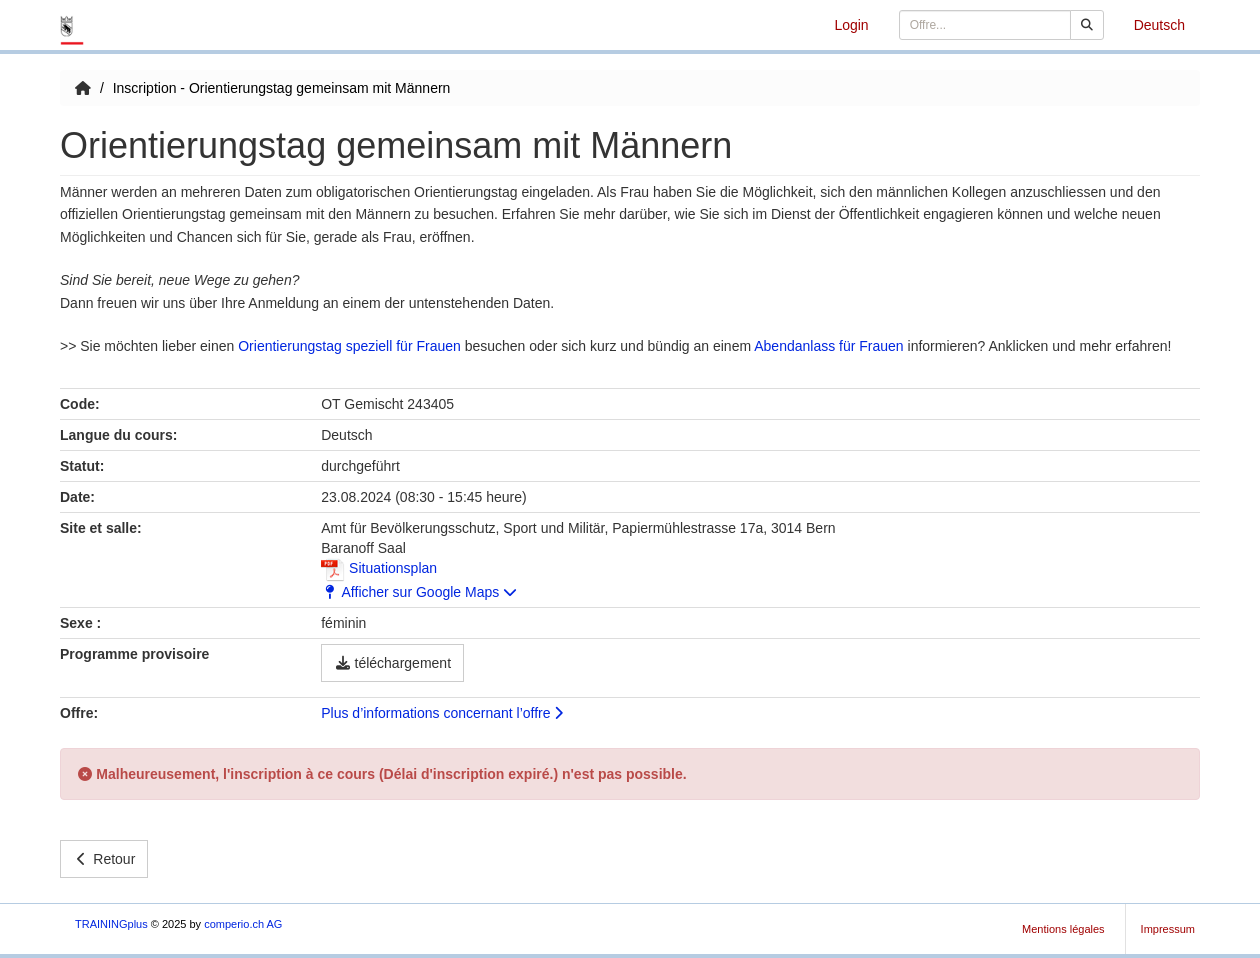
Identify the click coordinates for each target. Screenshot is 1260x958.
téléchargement (392, 663)
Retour (104, 859)
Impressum (1168, 929)
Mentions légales (1063, 929)
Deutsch (1159, 25)
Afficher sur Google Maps (419, 592)
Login (851, 25)
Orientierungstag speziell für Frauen (349, 346)
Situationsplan (379, 568)
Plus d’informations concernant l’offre (442, 713)
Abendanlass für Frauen (830, 346)
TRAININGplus (111, 924)
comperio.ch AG (243, 924)
